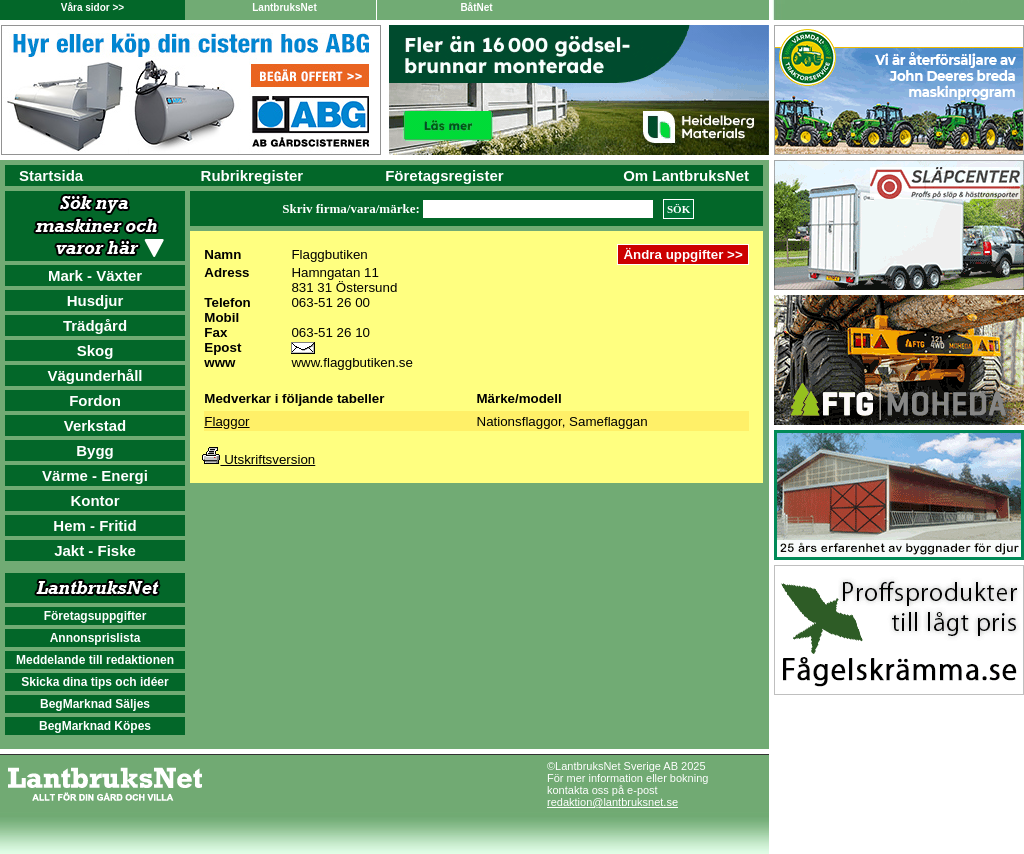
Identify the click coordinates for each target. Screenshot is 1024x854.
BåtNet (476, 7)
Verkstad (95, 425)
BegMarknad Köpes (95, 726)
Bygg (95, 450)
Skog (95, 350)
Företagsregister (444, 175)
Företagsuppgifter (95, 616)
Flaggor (226, 421)
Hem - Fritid (94, 525)
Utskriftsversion (258, 459)
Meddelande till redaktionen (95, 660)
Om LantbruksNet (686, 175)
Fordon (95, 400)
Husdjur (95, 300)
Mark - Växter (95, 275)
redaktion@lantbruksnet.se (612, 802)
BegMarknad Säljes (95, 704)
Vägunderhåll (94, 375)
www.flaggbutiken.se (352, 362)
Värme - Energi (95, 475)
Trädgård (95, 325)
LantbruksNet (284, 7)
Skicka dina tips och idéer (94, 682)
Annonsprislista (95, 638)
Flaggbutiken (329, 254)
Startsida (51, 175)
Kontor (94, 500)
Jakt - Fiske (95, 550)
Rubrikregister (252, 175)
